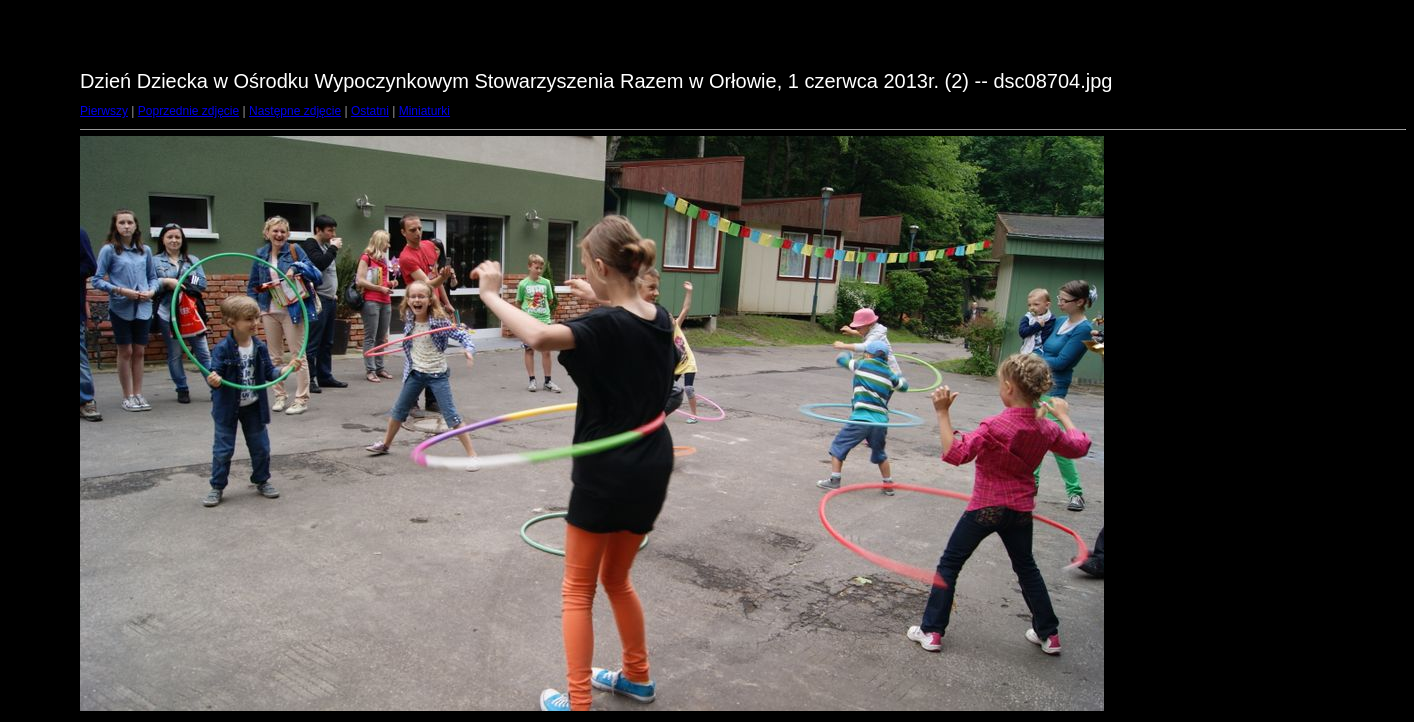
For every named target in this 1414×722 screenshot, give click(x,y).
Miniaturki (424, 111)
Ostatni (370, 111)
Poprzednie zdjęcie (188, 111)
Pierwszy (104, 111)
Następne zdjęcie (295, 111)
